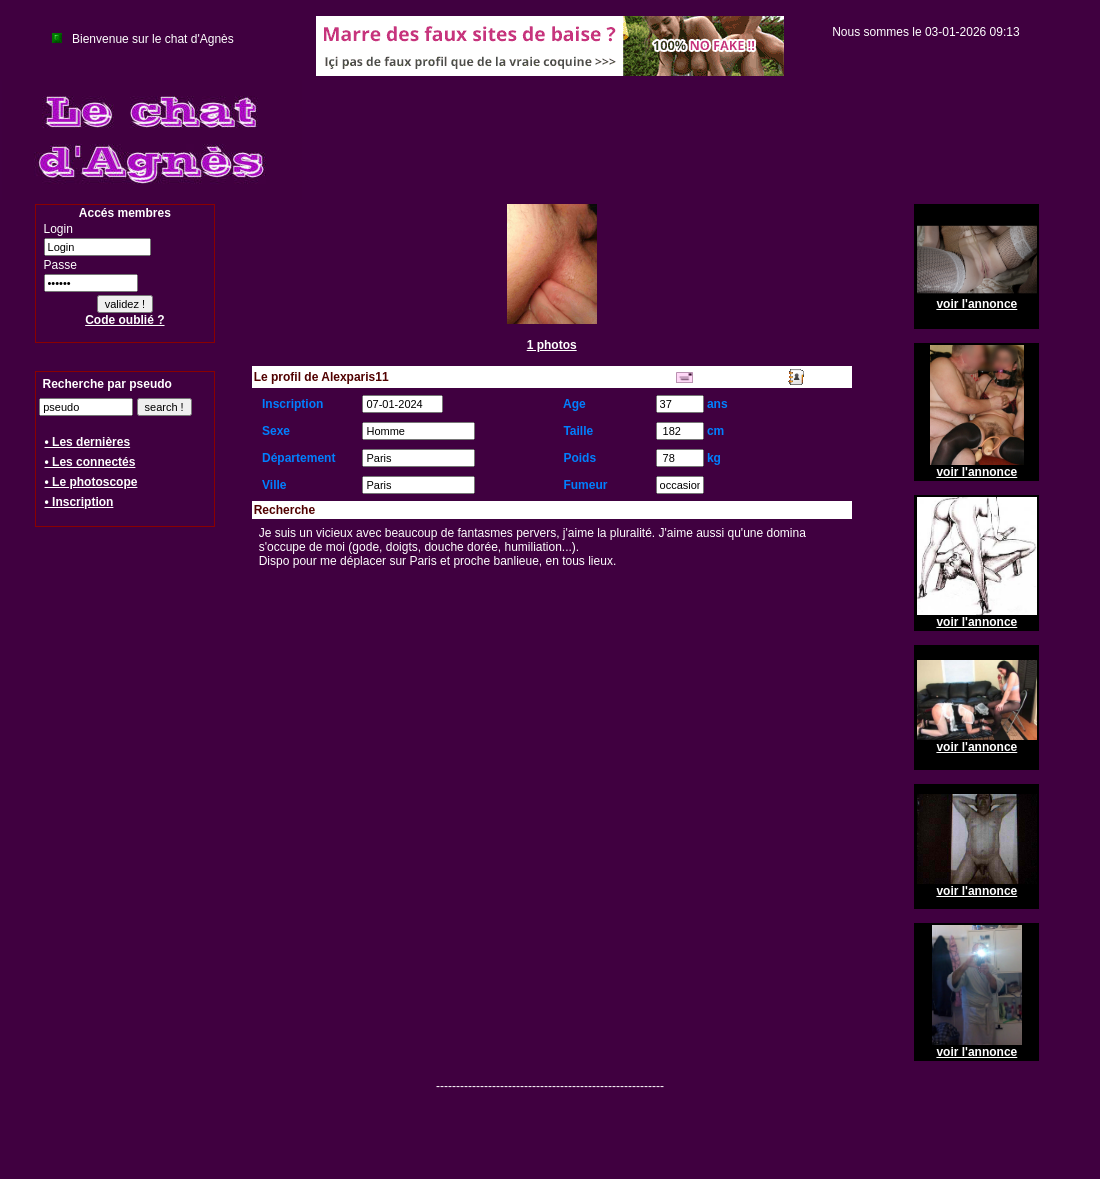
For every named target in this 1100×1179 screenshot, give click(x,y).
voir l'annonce (976, 304)
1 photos (552, 345)
